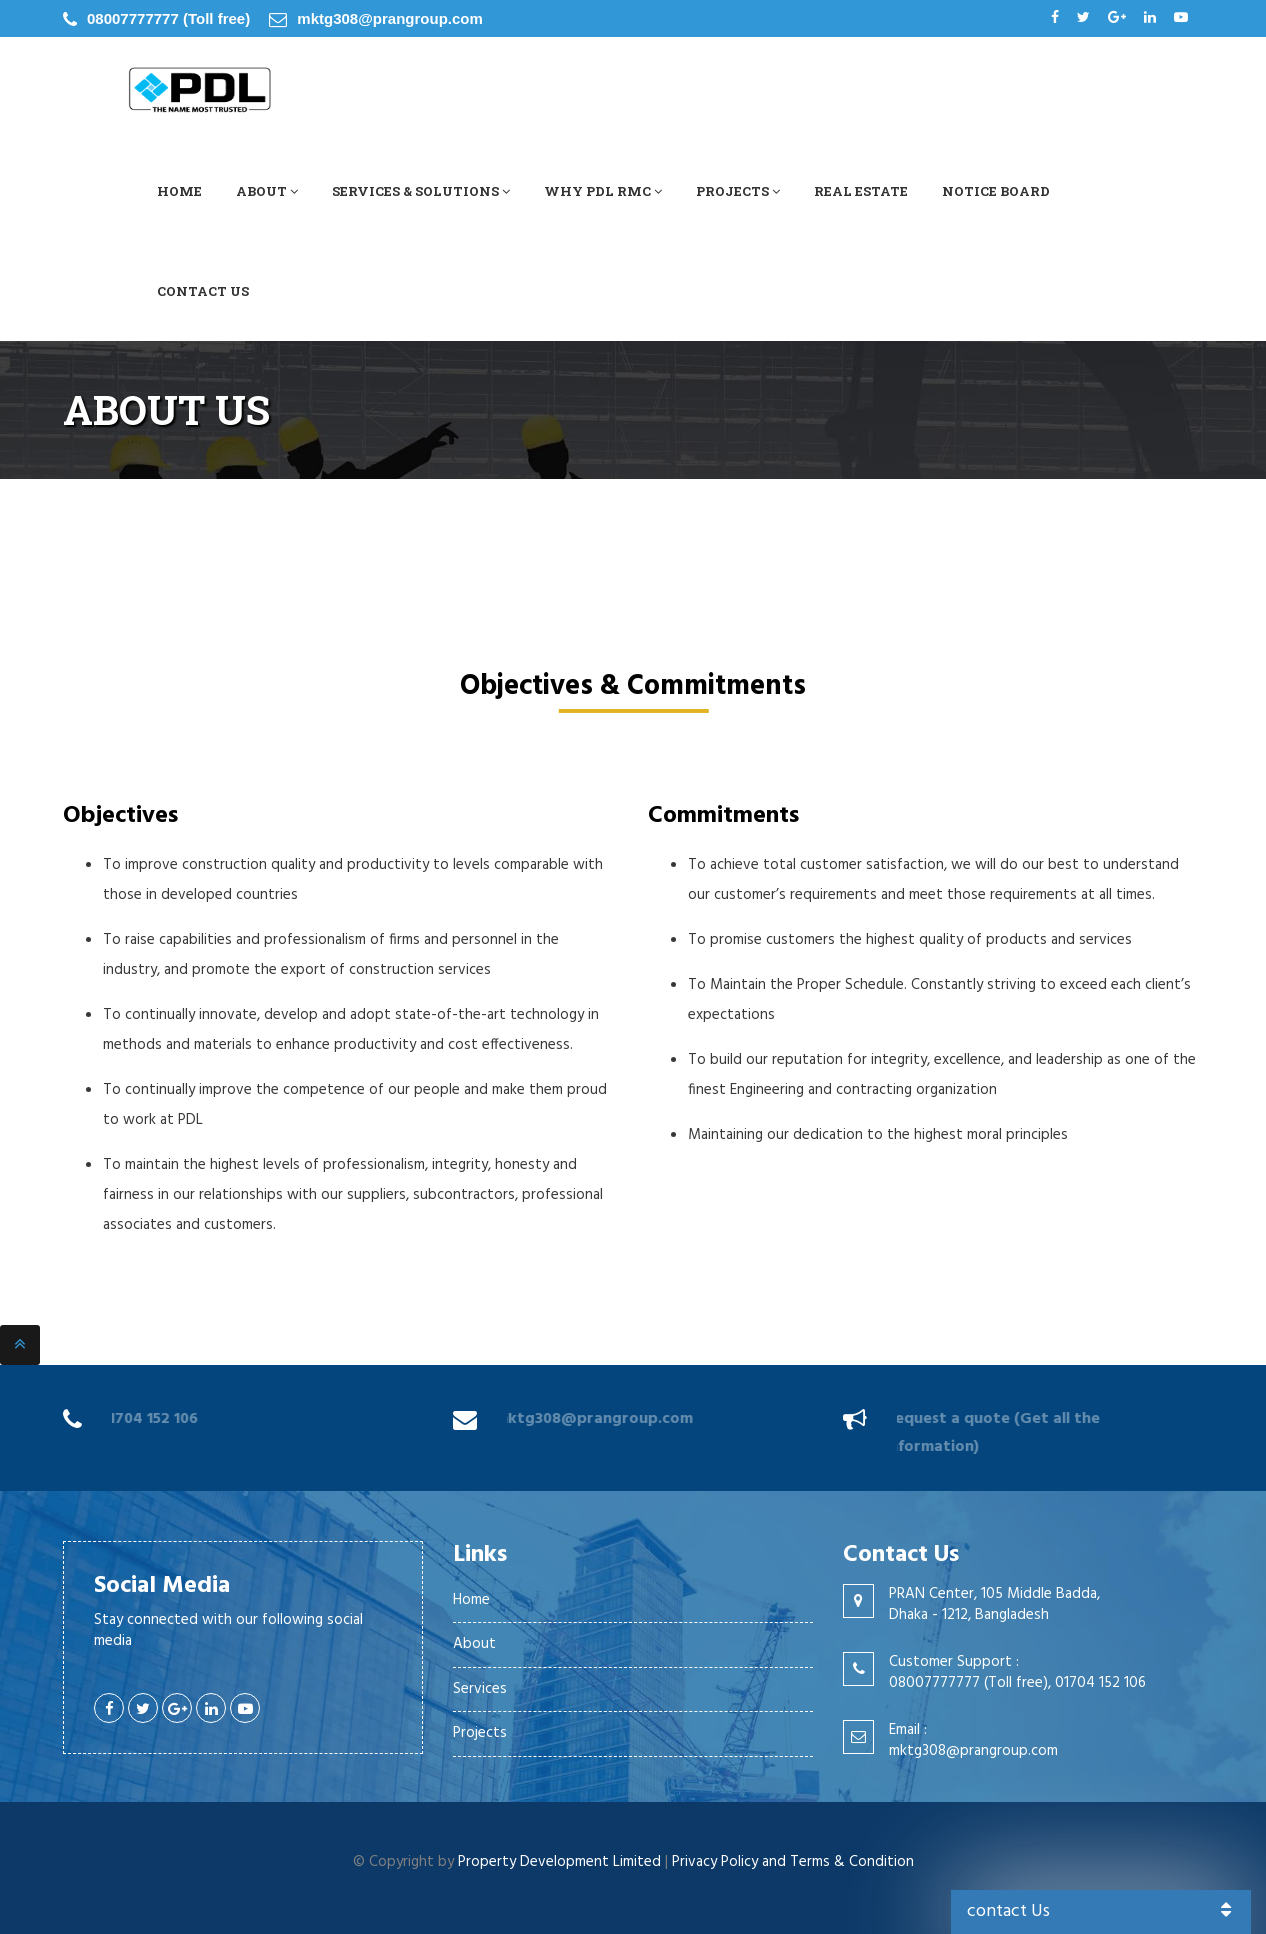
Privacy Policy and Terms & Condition (793, 1862)
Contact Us (203, 291)
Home (179, 191)
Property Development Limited (559, 1862)
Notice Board (996, 191)
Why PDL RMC (603, 191)
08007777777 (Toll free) (168, 18)
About (267, 191)
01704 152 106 (144, 1419)
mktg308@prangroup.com (390, 18)
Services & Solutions (421, 191)
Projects (738, 191)
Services (480, 1689)
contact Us (1101, 1911)
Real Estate (861, 191)
